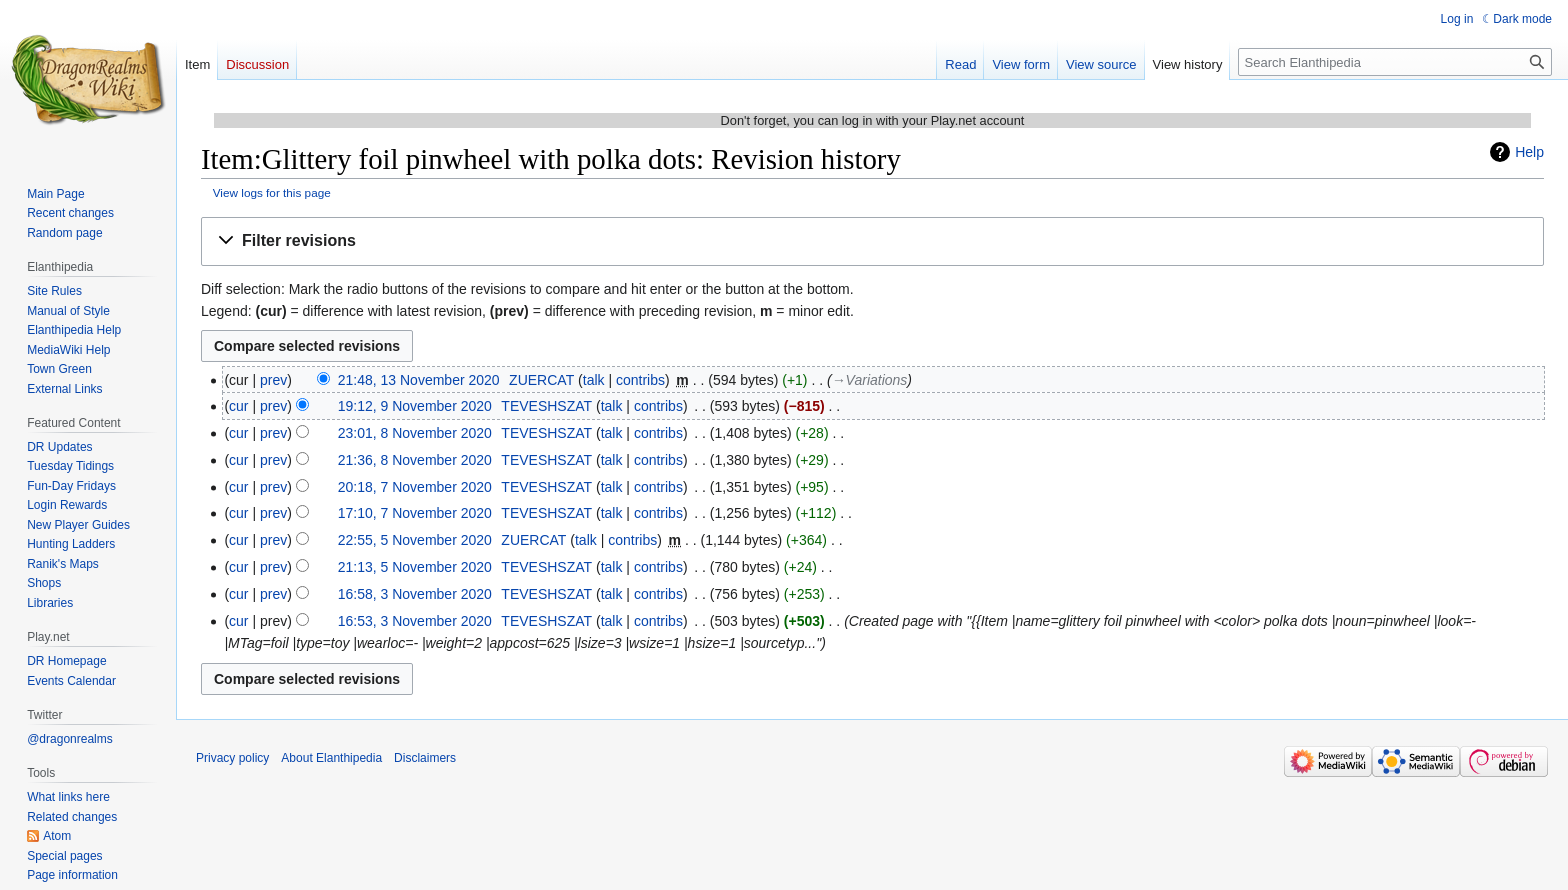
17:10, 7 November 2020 (415, 513)
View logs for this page (272, 192)
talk (594, 380)
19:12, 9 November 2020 (415, 406)
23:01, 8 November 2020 (415, 433)
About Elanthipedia (331, 758)
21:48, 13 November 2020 (419, 380)
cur (238, 406)
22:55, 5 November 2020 (415, 540)
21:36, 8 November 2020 (415, 460)
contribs (640, 380)
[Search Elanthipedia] (1395, 62)
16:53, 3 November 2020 (415, 621)
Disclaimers (425, 758)
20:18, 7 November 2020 (415, 487)
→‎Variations (870, 380)
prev (273, 380)
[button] (872, 241)
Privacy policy (232, 758)
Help (1529, 152)
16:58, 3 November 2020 (415, 594)
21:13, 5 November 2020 (415, 567)
